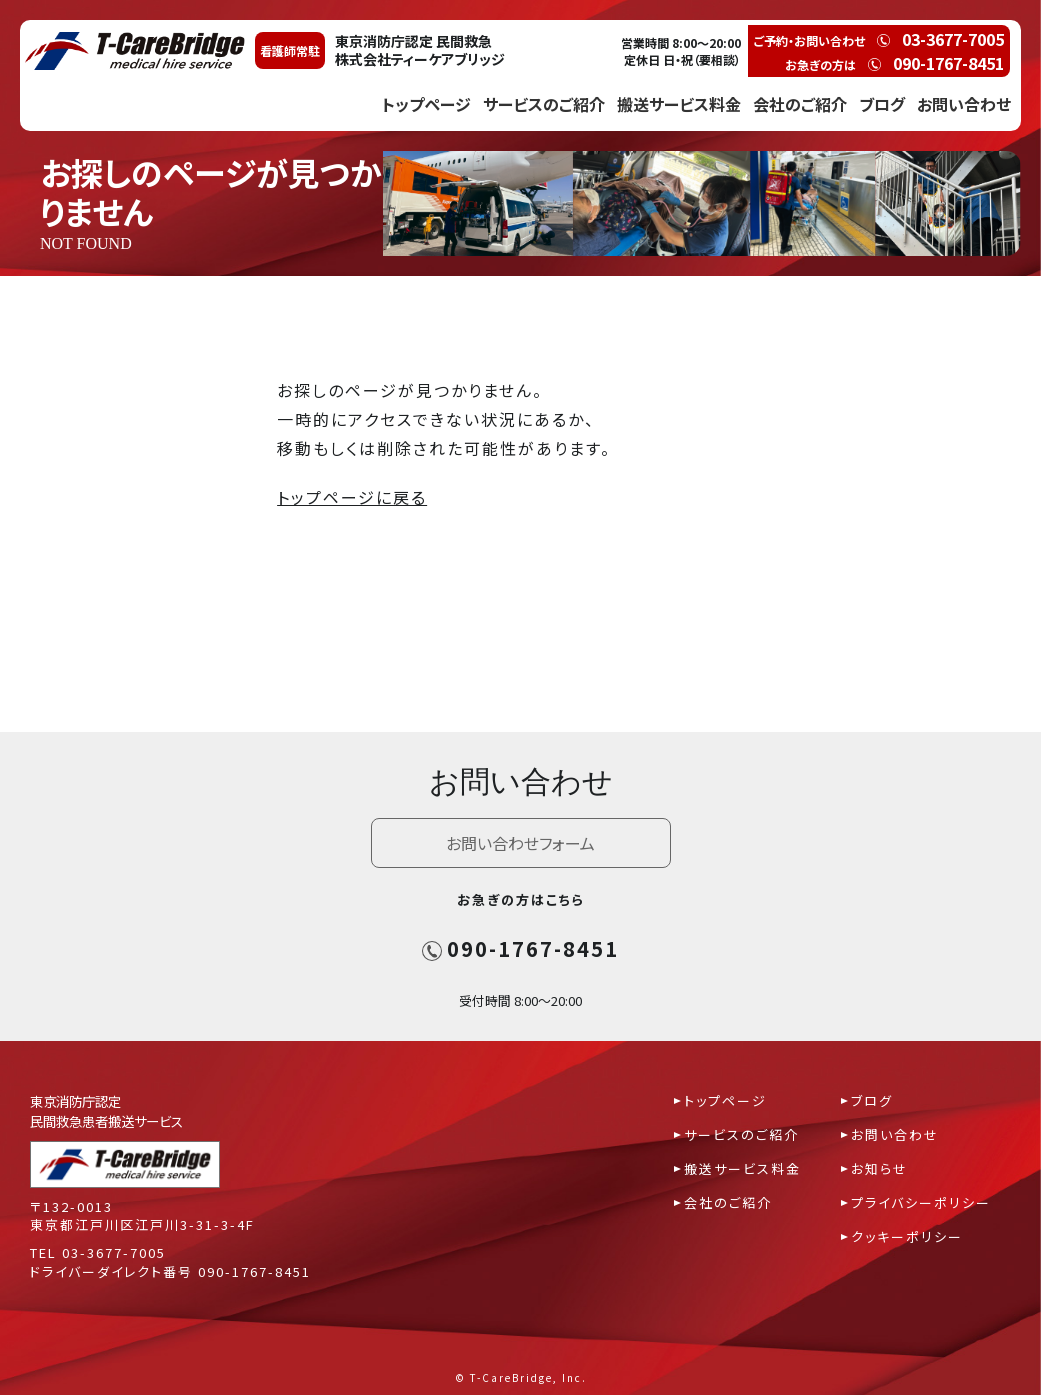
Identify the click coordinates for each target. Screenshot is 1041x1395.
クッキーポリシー (907, 1236)
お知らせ (879, 1168)
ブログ (882, 104)
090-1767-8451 (520, 948)
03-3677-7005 (114, 1252)
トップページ (426, 104)
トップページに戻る (352, 497)
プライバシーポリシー (921, 1202)
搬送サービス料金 (679, 104)
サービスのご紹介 (544, 104)
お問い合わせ (964, 104)
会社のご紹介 (800, 104)
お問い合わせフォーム (520, 843)
